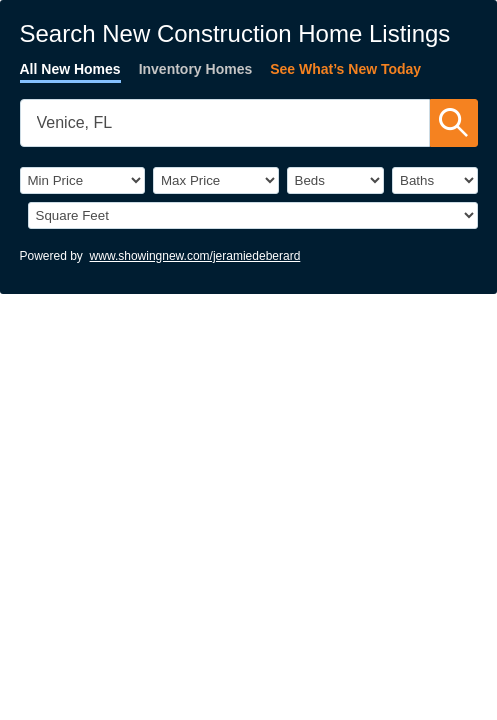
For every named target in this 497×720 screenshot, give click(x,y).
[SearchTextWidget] (225, 123)
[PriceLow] (83, 180)
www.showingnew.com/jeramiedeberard (195, 256)
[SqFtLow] (253, 215)
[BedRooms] (336, 180)
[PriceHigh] (216, 180)
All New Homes (70, 69)
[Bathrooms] (435, 180)
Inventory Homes (196, 69)
